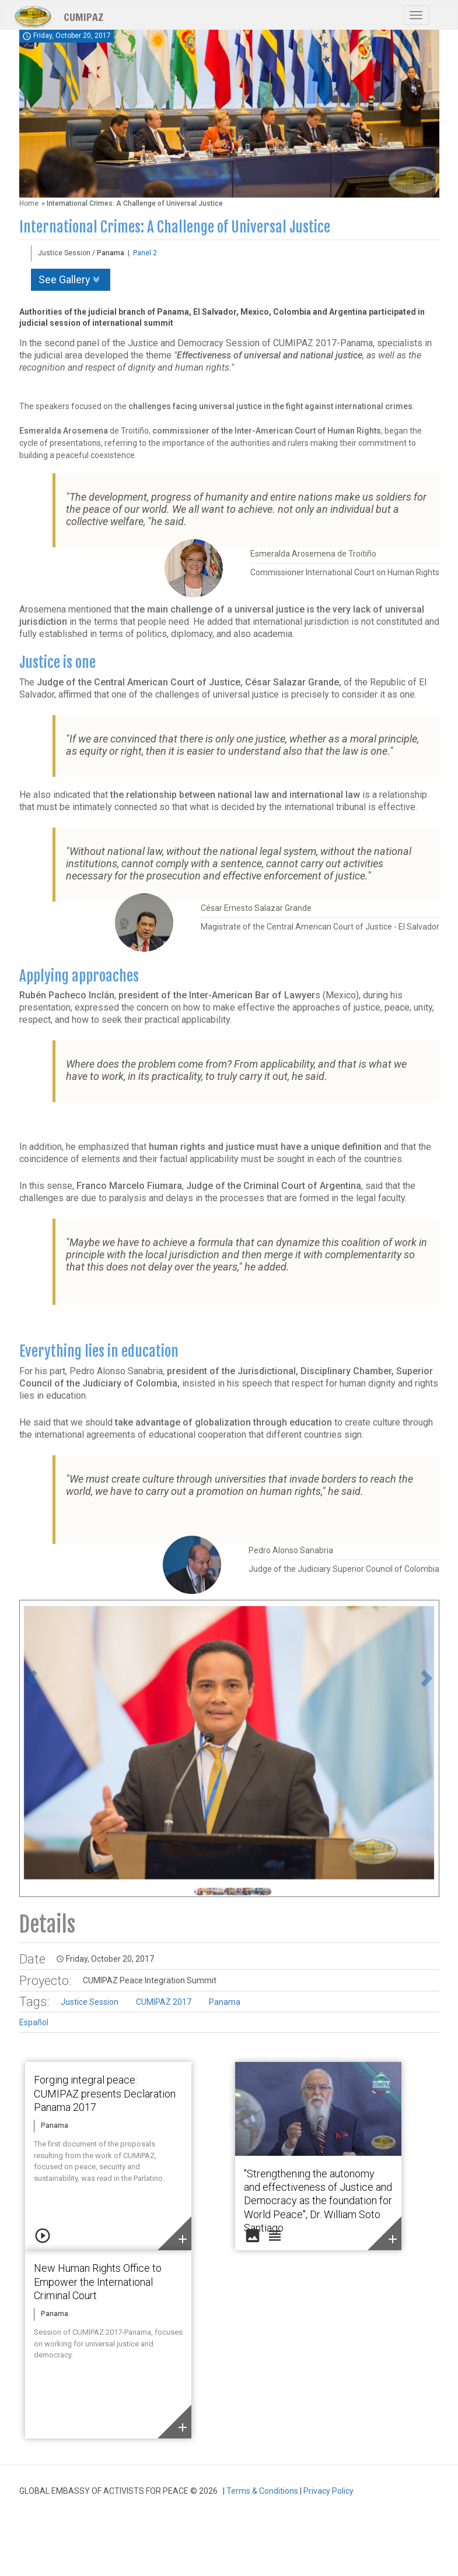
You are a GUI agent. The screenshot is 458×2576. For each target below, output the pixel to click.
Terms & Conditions (262, 2491)
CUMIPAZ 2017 (163, 2002)
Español (33, 2022)
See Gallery (71, 279)
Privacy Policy (328, 2491)
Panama (224, 2002)
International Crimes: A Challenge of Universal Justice (174, 227)
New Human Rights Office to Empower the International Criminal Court (98, 2281)
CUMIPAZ (83, 16)
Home (29, 203)
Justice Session (89, 2002)
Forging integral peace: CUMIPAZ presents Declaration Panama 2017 (105, 2093)
